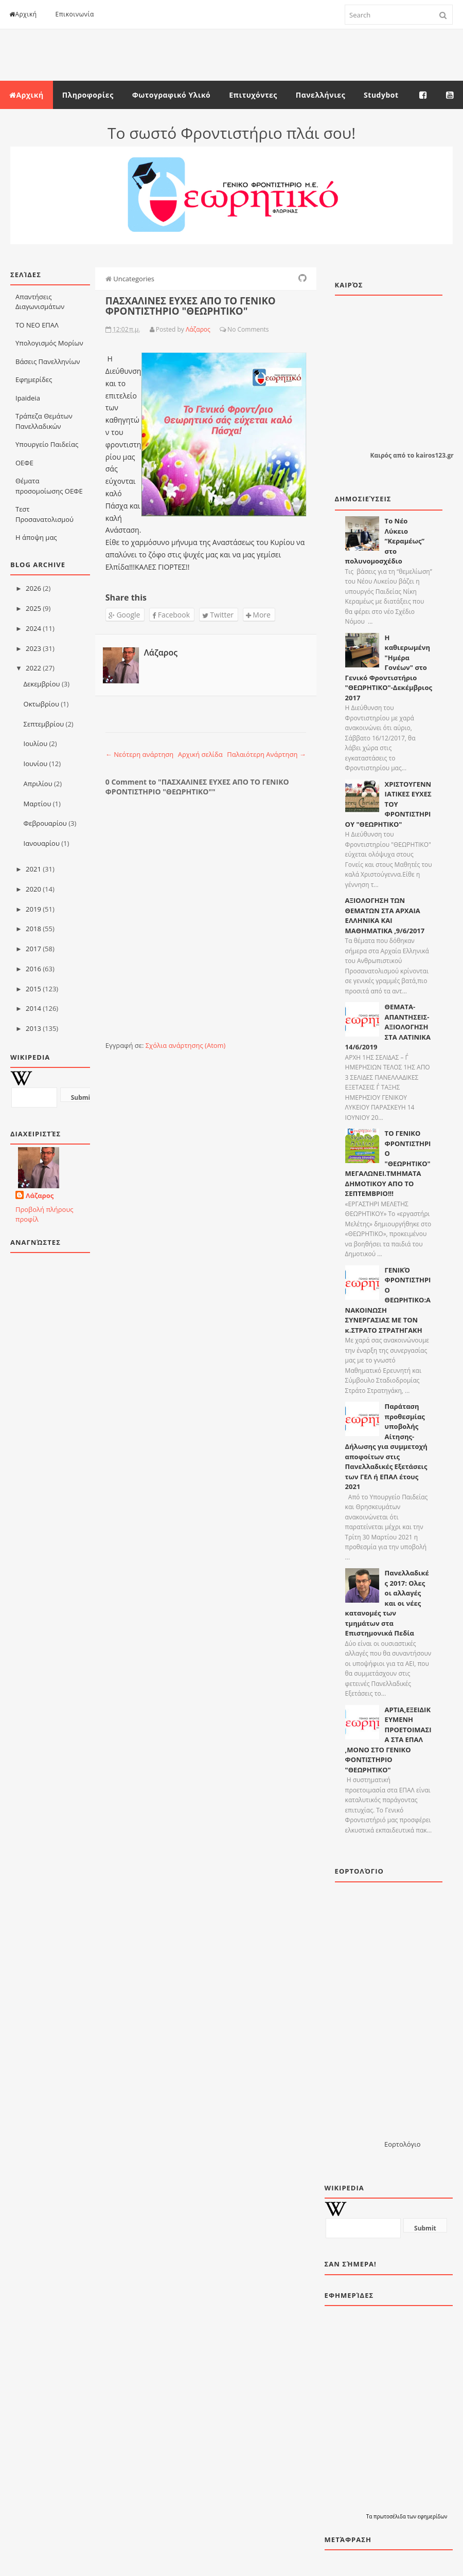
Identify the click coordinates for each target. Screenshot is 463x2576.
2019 (33, 909)
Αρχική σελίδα (200, 754)
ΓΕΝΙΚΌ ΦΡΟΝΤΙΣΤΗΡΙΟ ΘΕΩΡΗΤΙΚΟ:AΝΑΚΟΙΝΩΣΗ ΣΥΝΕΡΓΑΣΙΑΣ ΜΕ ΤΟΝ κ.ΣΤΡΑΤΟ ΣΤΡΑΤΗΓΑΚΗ (388, 1300)
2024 (33, 628)
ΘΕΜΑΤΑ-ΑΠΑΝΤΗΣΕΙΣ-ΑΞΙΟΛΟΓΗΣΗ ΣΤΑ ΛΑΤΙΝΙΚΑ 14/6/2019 (388, 1026)
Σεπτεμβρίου (44, 724)
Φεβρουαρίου (45, 823)
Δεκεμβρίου (42, 683)
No (231, 329)
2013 (33, 1028)
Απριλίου (38, 783)
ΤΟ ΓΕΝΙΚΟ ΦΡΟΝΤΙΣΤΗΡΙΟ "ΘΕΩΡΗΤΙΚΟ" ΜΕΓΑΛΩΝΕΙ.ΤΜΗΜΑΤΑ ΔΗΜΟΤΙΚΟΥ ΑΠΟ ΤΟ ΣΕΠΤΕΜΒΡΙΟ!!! (388, 1163)
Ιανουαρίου (42, 843)
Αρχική (23, 14)
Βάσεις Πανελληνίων (47, 361)
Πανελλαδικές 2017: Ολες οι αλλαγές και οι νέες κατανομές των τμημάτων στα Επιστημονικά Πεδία (387, 1603)
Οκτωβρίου (41, 704)
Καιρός (380, 455)
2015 (33, 988)
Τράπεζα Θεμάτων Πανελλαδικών (44, 421)
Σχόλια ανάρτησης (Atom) (186, 1045)
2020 (33, 889)
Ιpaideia (27, 398)
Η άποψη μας (36, 537)
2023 (33, 648)
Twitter (218, 615)
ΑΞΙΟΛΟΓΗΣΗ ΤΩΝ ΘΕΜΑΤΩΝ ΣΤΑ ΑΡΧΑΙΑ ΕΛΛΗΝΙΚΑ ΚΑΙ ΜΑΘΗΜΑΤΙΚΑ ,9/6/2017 (385, 915)
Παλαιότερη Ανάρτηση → (266, 754)
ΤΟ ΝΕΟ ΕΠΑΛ (37, 325)
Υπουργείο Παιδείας (46, 444)
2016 (33, 968)
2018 (33, 928)
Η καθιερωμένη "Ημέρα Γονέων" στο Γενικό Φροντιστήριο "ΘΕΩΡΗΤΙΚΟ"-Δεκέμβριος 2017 (388, 667)
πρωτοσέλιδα (390, 2516)
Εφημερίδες (33, 379)
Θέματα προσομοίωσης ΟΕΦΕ (49, 486)
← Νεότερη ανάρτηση (139, 754)
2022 (33, 668)
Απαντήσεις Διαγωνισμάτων (39, 302)
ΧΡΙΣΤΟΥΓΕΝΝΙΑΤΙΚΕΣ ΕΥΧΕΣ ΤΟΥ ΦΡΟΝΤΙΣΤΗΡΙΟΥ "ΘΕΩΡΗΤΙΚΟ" (388, 804)
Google (124, 615)
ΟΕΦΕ (24, 462)
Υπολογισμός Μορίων (49, 343)
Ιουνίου (36, 763)
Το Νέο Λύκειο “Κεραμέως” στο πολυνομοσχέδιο (384, 541)
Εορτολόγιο (402, 2144)
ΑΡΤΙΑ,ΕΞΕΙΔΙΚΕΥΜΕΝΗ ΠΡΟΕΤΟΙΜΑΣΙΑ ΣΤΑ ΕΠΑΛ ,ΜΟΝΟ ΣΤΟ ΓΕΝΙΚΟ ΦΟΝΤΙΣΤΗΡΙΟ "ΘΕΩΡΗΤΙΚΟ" (388, 1739)
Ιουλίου (36, 743)
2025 (33, 608)
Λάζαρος (40, 1195)
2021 (33, 869)
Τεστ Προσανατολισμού (44, 514)
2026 (33, 588)
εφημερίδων (433, 2516)
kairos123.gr (434, 455)
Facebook (171, 615)
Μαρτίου (37, 803)
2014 (33, 1008)
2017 (33, 948)
